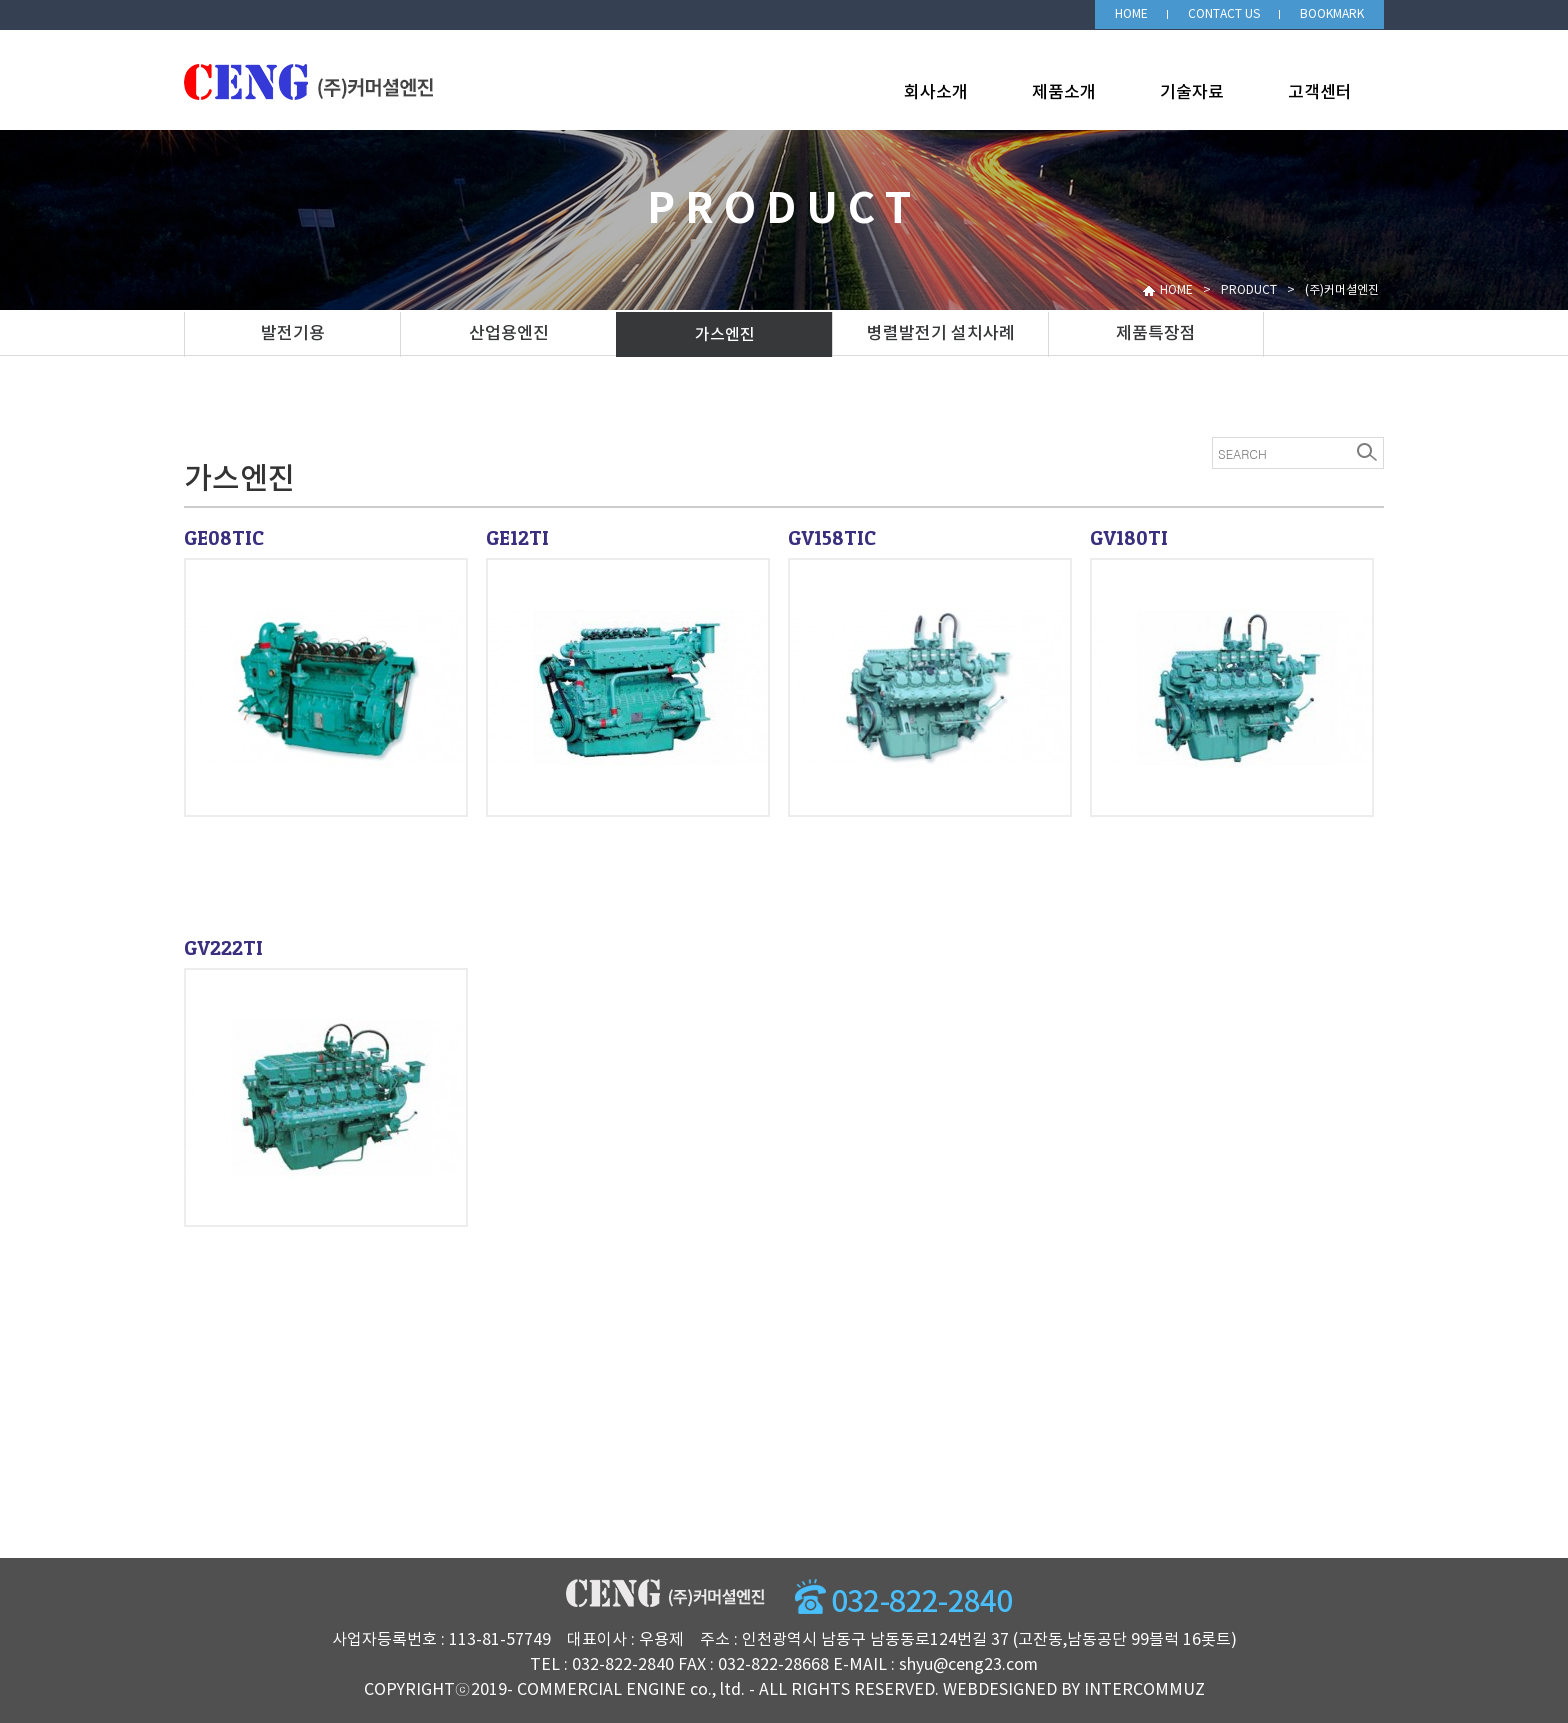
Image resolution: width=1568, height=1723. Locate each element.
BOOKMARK (1332, 14)
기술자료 (1192, 93)
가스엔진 (725, 335)
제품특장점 (1156, 334)
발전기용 (293, 334)
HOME (1131, 14)
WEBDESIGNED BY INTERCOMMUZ (1074, 1690)
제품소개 (1064, 93)
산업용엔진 (509, 334)
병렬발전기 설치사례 (941, 334)
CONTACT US (1224, 14)
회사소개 (936, 93)
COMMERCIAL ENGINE (601, 1690)
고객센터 (1320, 93)
